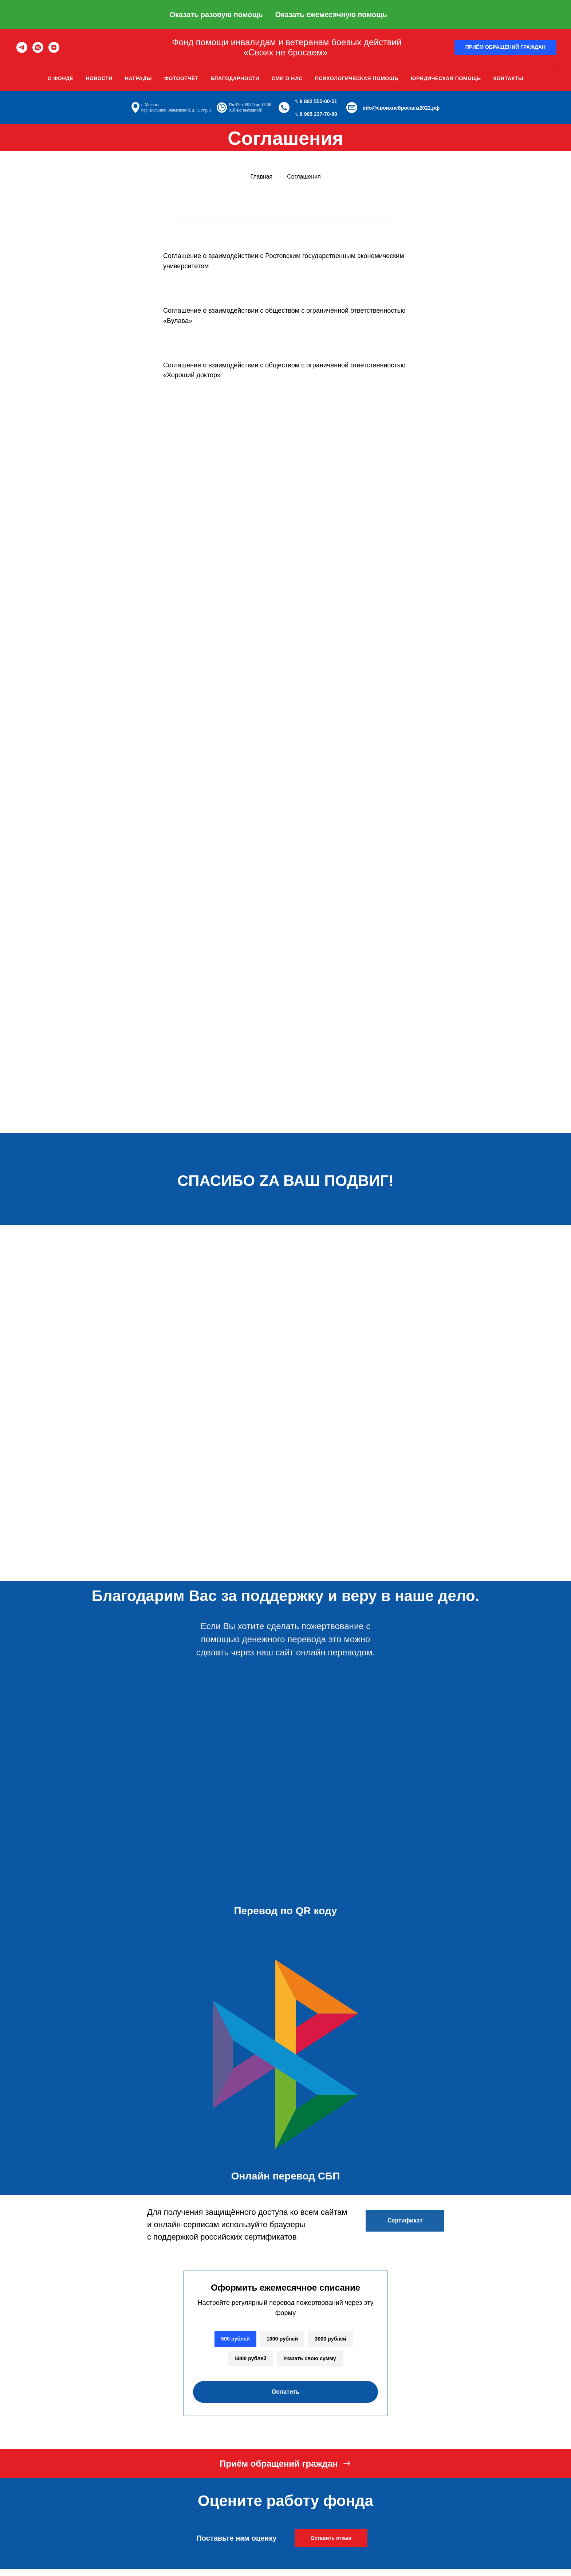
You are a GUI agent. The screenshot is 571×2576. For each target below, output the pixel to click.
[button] (505, 47)
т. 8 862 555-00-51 (316, 101)
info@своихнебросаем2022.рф (401, 108)
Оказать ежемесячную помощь (331, 15)
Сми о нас (287, 78)
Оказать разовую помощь (216, 15)
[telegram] (21, 47)
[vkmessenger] (37, 47)
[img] (287, 1559)
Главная (261, 176)
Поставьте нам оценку (236, 2541)
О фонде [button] (61, 78)
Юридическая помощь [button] (446, 78)
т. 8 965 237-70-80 (316, 114)
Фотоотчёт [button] (181, 78)
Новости (99, 78)
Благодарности (235, 78)
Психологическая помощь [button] (356, 78)
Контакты (508, 78)
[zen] (53, 47)
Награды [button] (138, 78)
